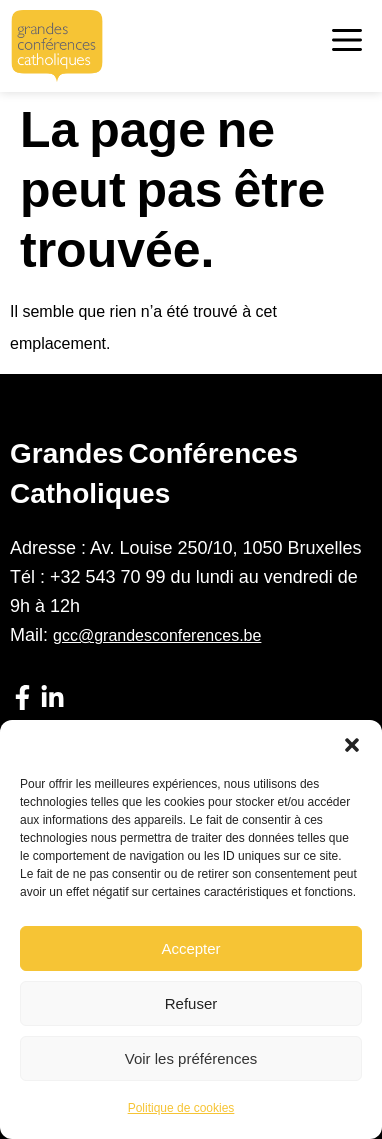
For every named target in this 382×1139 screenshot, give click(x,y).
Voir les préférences (191, 1058)
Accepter (190, 948)
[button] (352, 745)
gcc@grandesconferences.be (157, 635)
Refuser (191, 1003)
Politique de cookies (181, 1108)
